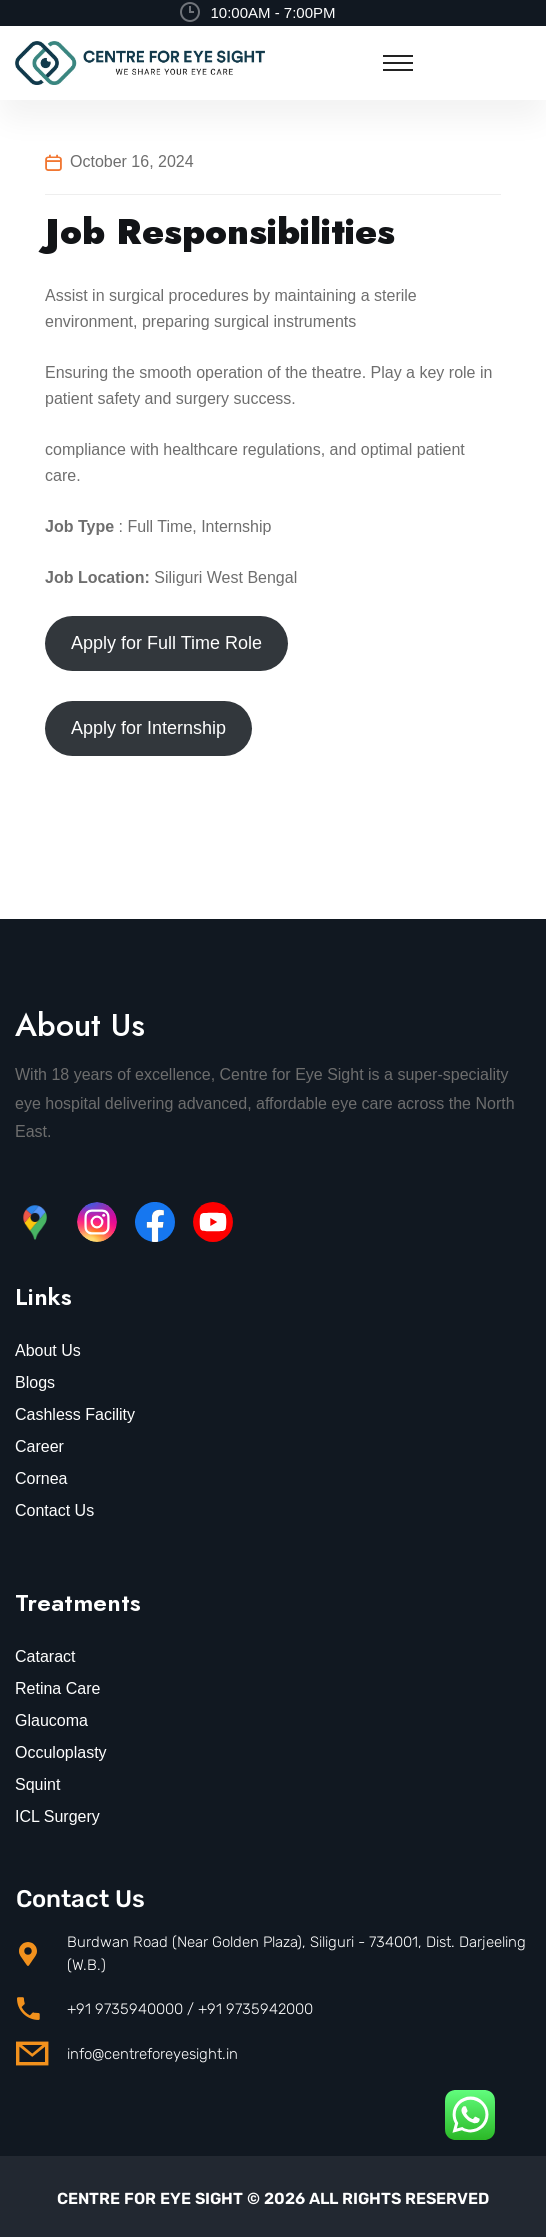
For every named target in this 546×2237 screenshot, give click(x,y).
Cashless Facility (75, 1414)
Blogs (35, 1382)
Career (39, 1446)
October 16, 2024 (132, 161)
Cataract (45, 1656)
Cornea (41, 1478)
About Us (48, 1350)
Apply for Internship (148, 728)
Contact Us (54, 1510)
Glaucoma (51, 1720)
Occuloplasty (61, 1752)
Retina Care (57, 1688)
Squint (37, 1784)
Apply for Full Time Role (166, 643)
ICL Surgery (57, 1816)
